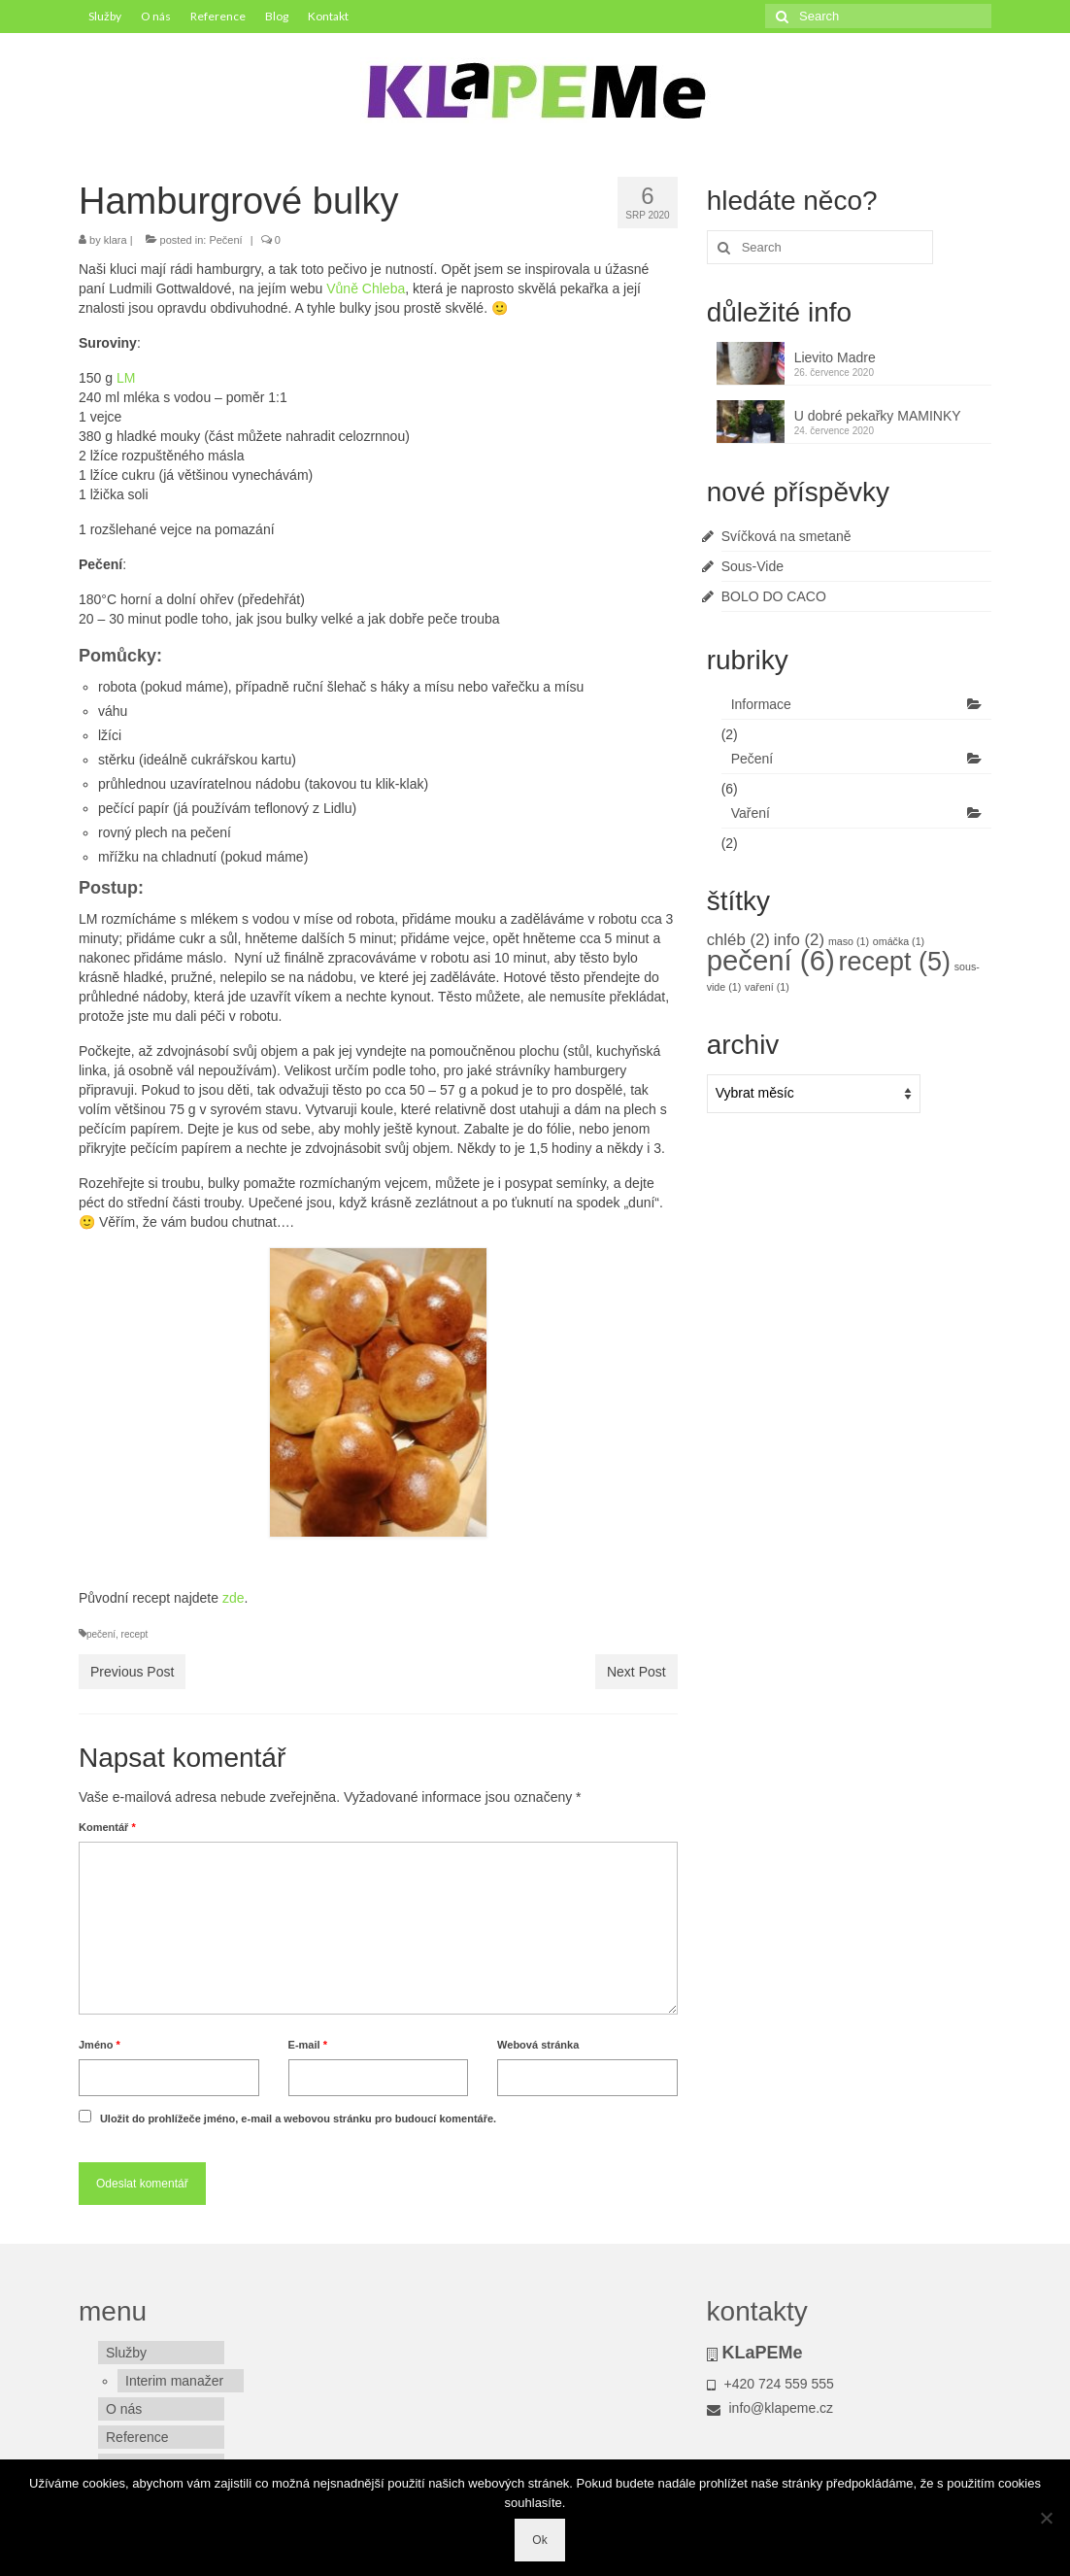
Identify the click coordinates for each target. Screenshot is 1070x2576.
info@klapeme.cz (770, 2408)
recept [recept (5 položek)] (895, 961)
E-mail (307, 2045)
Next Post (636, 1671)
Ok (539, 2540)
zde (233, 1598)
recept (135, 1634)
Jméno (99, 2045)
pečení (101, 1634)
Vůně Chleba (365, 288)
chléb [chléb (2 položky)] (738, 940)
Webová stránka (538, 2045)
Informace (761, 704)
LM (126, 378)
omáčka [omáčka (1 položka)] (898, 941)
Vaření (750, 813)
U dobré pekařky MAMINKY (877, 416)
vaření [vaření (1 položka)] (767, 987)
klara (115, 240)
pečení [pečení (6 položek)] (771, 960)
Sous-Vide (752, 566)
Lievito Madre (835, 357)
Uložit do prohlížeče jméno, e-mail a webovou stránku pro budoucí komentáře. (298, 2118)
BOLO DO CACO (773, 596)
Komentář (107, 1827)
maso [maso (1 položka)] (848, 941)
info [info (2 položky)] (799, 940)
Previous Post (132, 1671)
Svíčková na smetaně (786, 536)
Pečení (225, 240)
